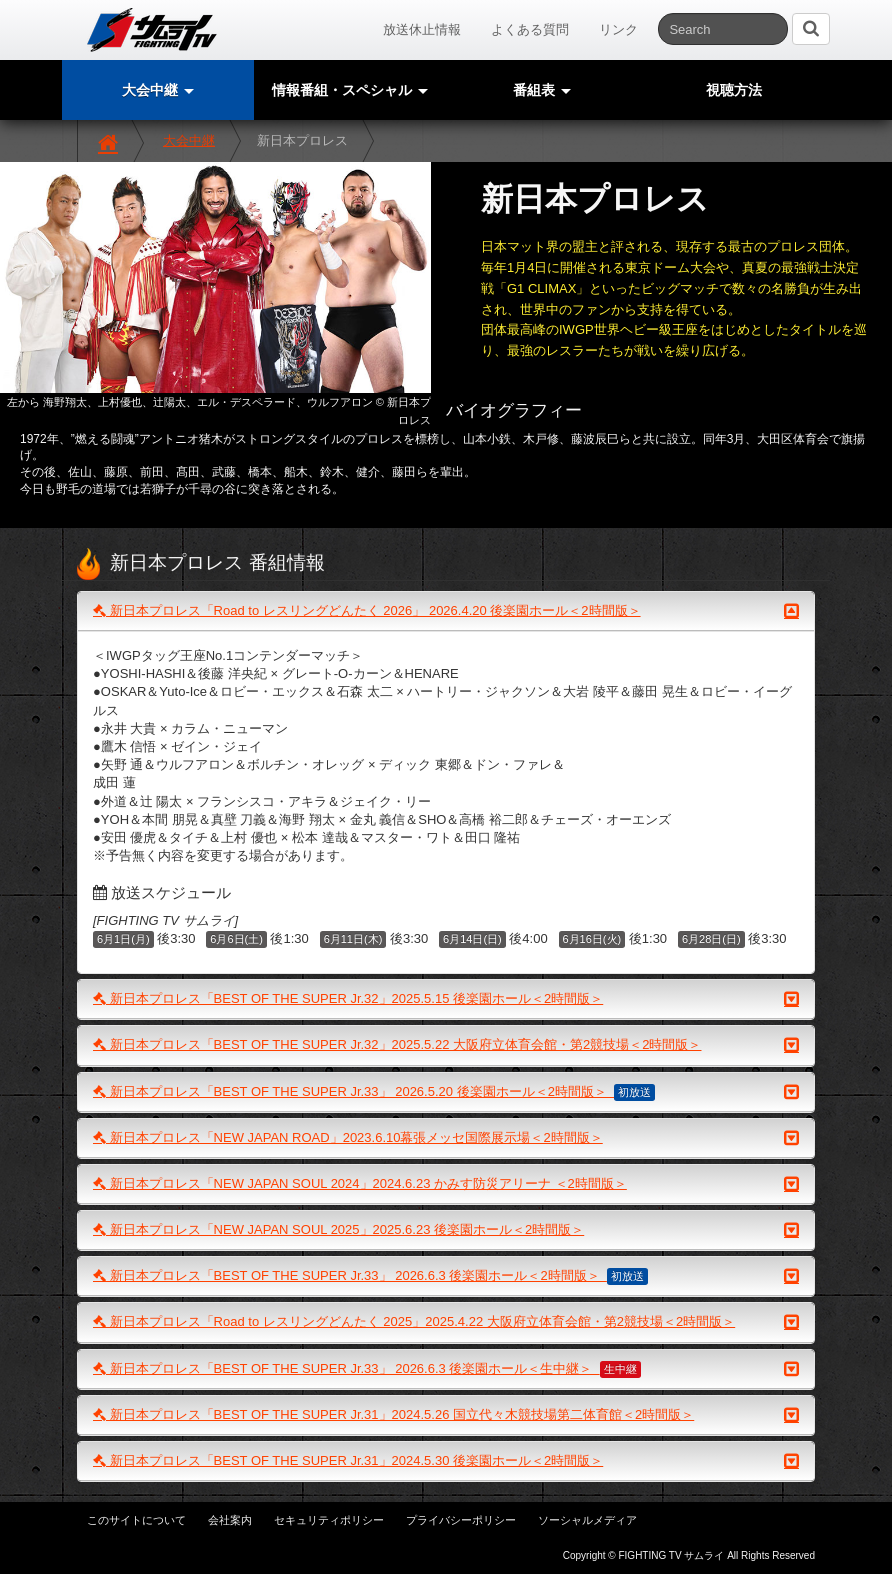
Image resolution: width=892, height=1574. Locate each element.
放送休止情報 (422, 29)
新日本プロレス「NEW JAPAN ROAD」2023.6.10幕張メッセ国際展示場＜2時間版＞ (446, 1138)
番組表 (542, 90)
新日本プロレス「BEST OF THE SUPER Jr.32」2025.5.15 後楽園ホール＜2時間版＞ (446, 999)
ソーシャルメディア (587, 1520)
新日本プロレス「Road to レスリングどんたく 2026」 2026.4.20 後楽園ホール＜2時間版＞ (446, 611)
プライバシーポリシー (461, 1520)
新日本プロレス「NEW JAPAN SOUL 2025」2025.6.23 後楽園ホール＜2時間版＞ (446, 1230)
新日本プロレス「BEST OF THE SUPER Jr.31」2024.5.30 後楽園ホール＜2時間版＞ (446, 1461)
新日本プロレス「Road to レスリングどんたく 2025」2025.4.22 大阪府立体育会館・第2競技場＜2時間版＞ (446, 1322)
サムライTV (152, 30)
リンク (618, 29)
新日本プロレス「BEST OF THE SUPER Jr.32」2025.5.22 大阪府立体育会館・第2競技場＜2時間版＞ (446, 1045)
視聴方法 (734, 90)
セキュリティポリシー (329, 1520)
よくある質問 (530, 29)
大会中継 (189, 140)
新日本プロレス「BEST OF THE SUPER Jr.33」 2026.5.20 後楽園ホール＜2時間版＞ (446, 1092)
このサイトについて (136, 1520)
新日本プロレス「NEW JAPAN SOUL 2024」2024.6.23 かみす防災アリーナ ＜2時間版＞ (446, 1184)
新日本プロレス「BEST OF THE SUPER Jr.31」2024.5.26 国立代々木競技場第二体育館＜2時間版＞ (446, 1415)
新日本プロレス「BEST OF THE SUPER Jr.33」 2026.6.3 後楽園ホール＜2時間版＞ (446, 1276)
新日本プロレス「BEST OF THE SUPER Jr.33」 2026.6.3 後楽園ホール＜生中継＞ (446, 1369)
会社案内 (230, 1520)
